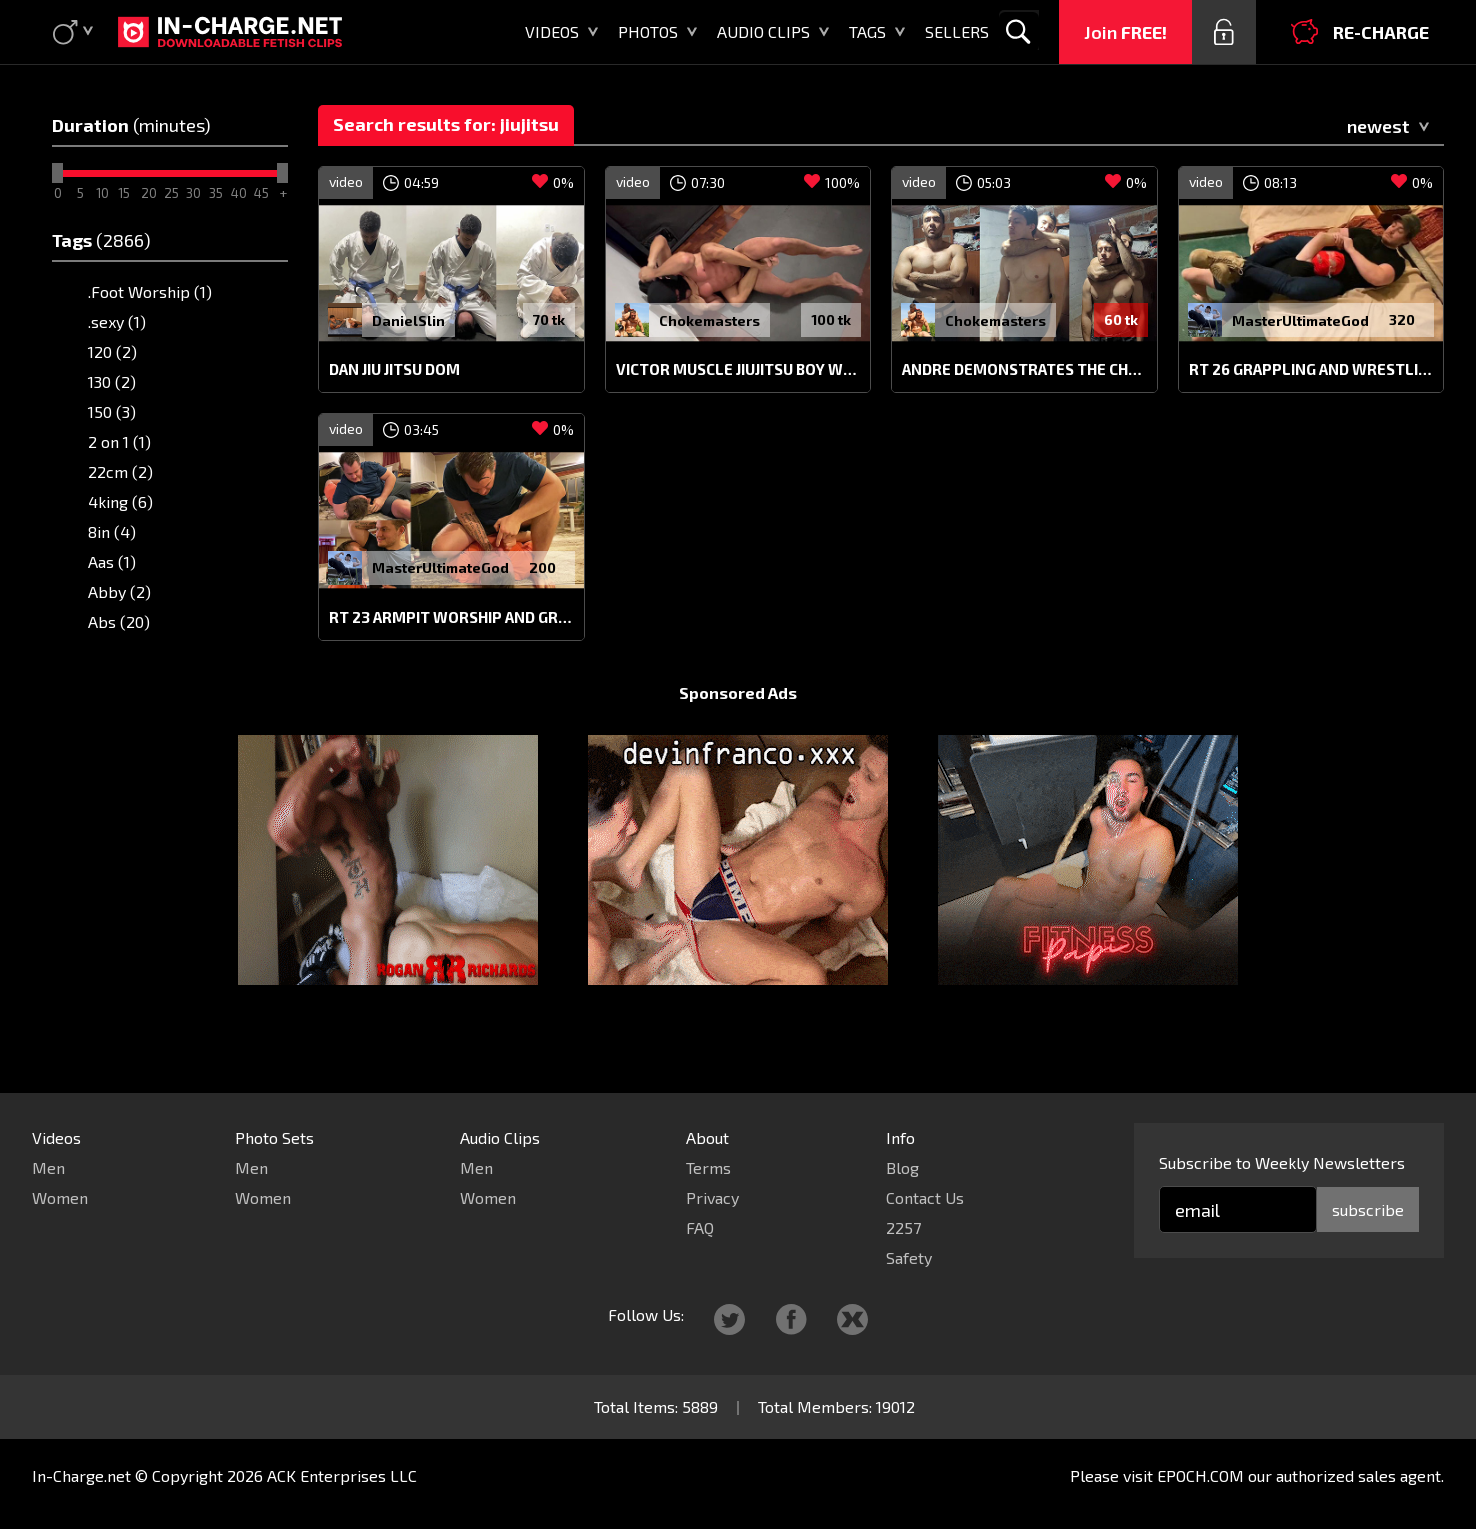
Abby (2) (119, 591)
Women (60, 1197)
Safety (909, 1257)
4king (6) (120, 501)
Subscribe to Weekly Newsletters (1282, 1162)
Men (48, 1167)
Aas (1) (112, 561)
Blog (902, 1167)
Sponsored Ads (738, 730)
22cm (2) (120, 471)
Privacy (712, 1197)
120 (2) (112, 351)
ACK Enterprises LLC (342, 1475)
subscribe (1368, 1209)
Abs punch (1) (137, 651)
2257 (903, 1227)
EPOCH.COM (1200, 1475)
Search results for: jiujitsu (446, 124)
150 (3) (112, 411)
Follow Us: (646, 1314)
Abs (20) (119, 621)
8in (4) (112, 531)
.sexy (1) (117, 321)
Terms (708, 1167)
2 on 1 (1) (119, 441)
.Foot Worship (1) (150, 291)
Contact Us (925, 1197)
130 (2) (112, 381)
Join (1125, 32)
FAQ (700, 1227)
